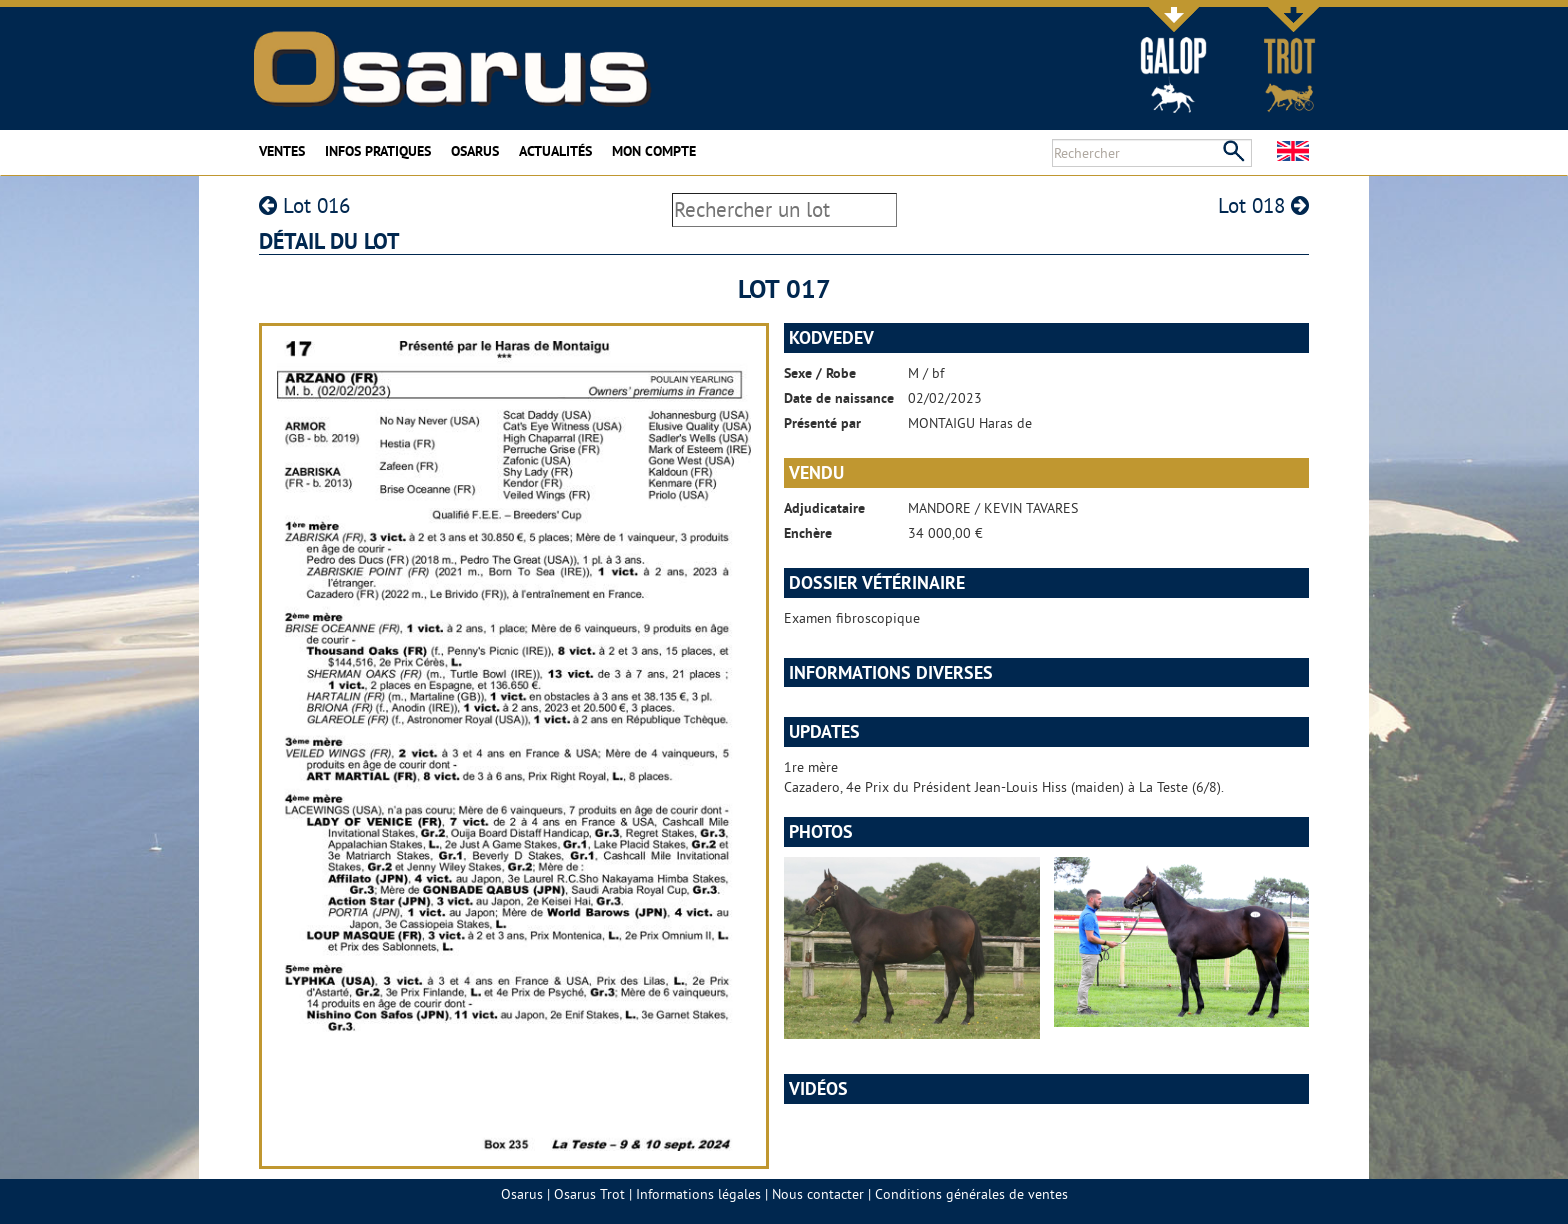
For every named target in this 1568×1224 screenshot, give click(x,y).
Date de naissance (839, 398)
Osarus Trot (589, 1194)
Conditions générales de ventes (971, 1194)
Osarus (475, 151)
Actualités (555, 151)
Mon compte (654, 151)
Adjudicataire (824, 508)
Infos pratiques (378, 151)
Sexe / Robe (820, 373)
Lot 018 (1263, 205)
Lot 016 (304, 205)
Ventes (282, 151)
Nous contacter (818, 1194)
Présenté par (822, 423)
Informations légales (698, 1194)
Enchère (808, 533)
